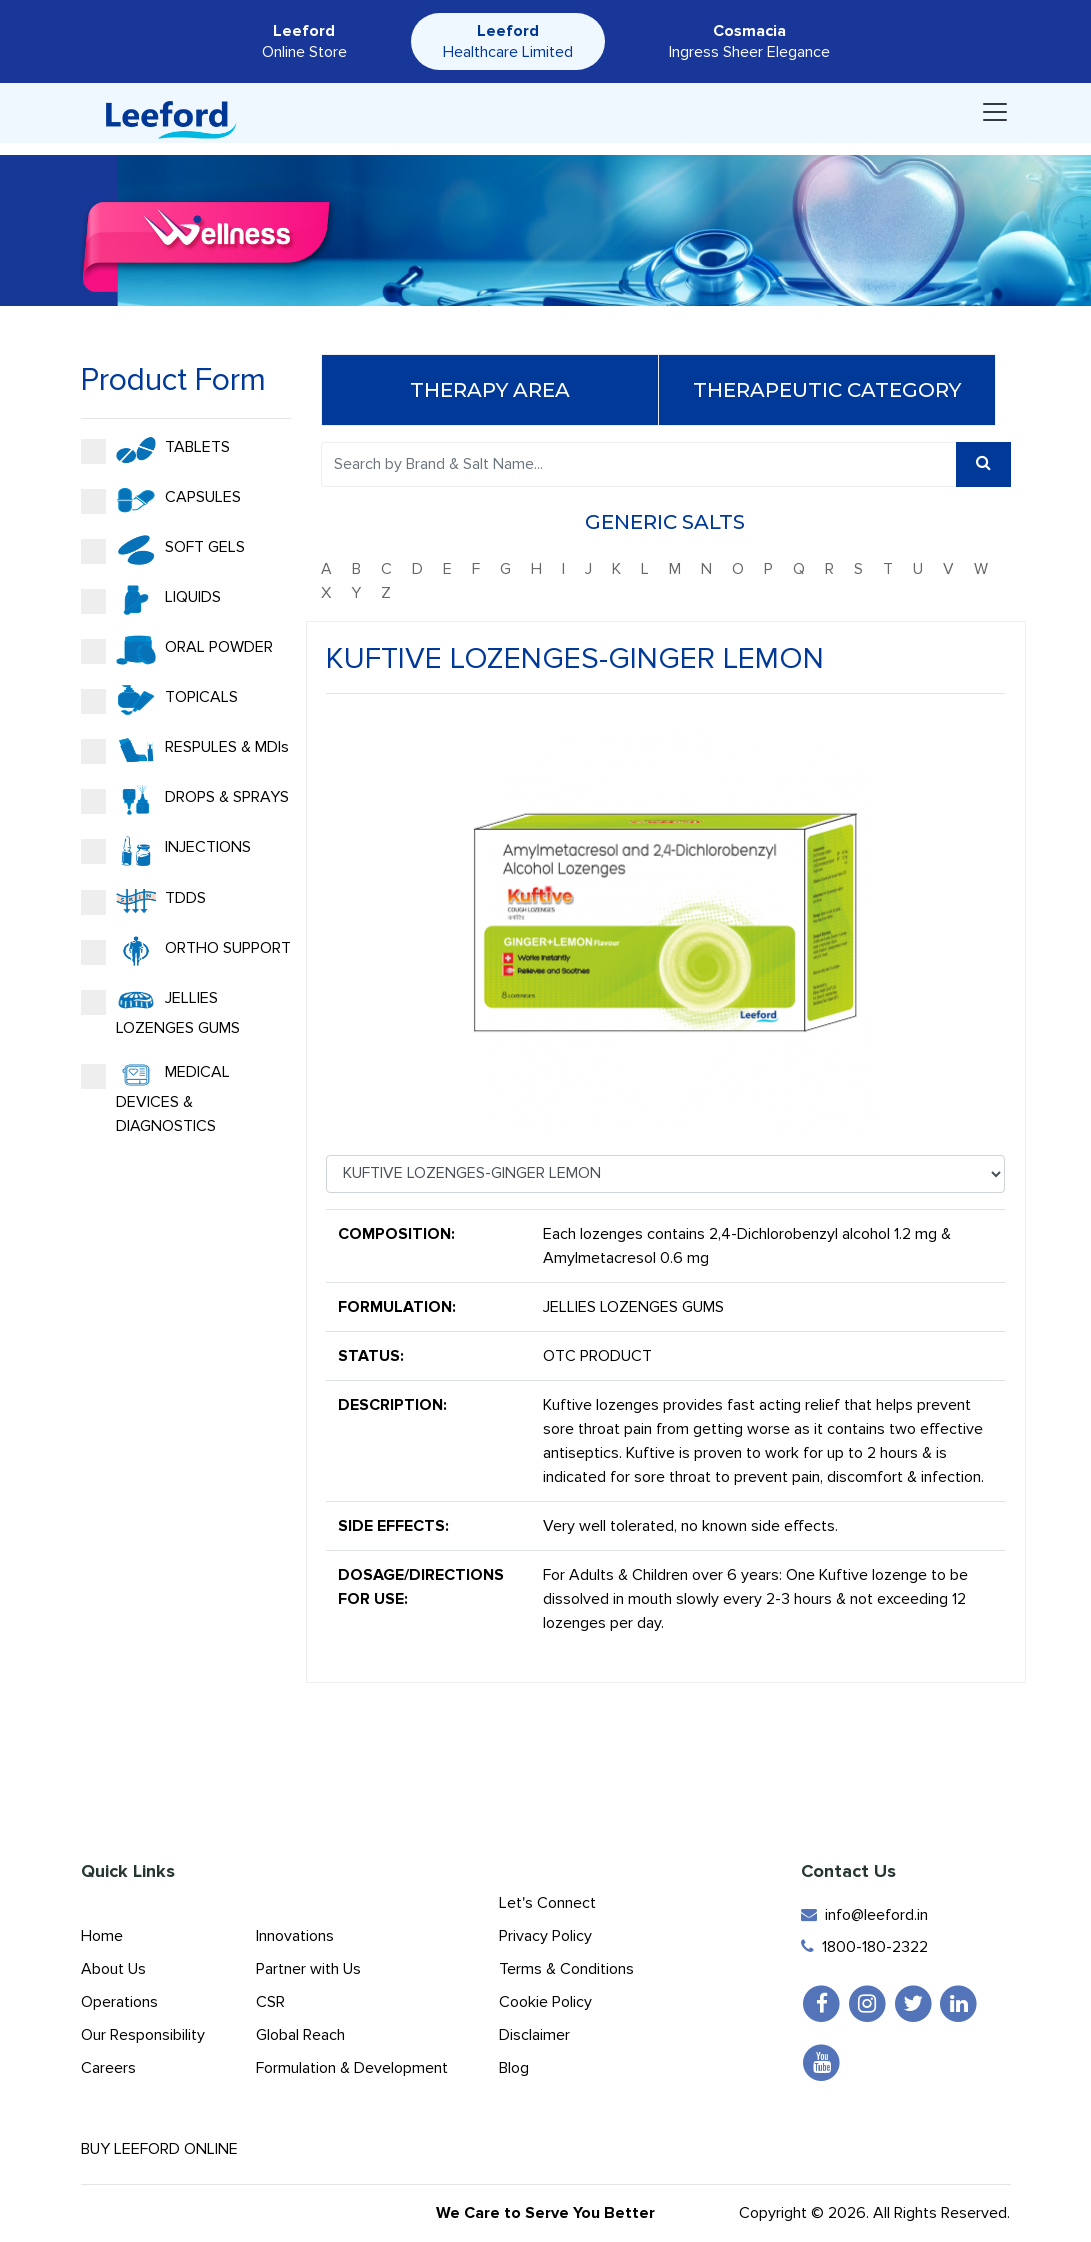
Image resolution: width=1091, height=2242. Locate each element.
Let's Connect (547, 1903)
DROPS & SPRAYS (184, 800)
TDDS (142, 901)
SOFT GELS (162, 550)
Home (102, 1936)
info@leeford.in (864, 1915)
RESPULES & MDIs (184, 750)
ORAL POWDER (176, 650)
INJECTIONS (165, 851)
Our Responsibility (143, 2035)
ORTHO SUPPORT (185, 951)
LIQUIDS (150, 600)
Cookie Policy (545, 2002)
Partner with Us (308, 1969)
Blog (514, 2068)
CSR (270, 2002)
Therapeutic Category (827, 390)
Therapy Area (490, 390)
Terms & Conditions (566, 1969)
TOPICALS (158, 700)
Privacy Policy (545, 1936)
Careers (108, 2068)
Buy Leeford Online (177, 2149)
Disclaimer (534, 2035)
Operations (119, 2002)
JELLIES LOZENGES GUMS (159, 1012)
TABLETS (154, 450)
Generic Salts (666, 522)
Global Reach (300, 2035)
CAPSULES (160, 500)
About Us (113, 1969)
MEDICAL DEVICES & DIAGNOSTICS (154, 1098)
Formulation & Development (352, 2068)
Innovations (295, 1936)
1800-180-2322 (864, 1947)
